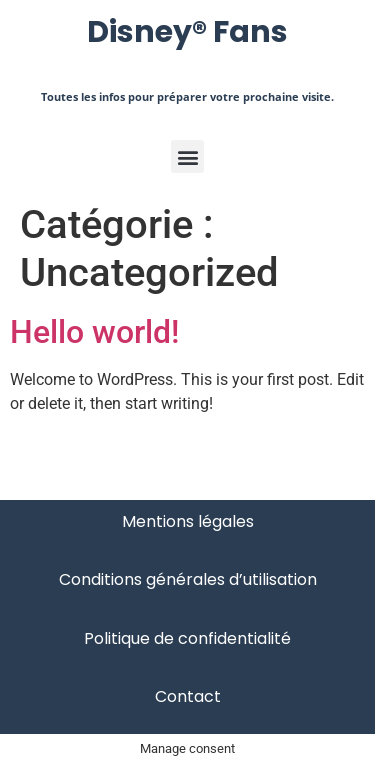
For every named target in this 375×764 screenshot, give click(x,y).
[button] (187, 156)
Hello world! (94, 332)
